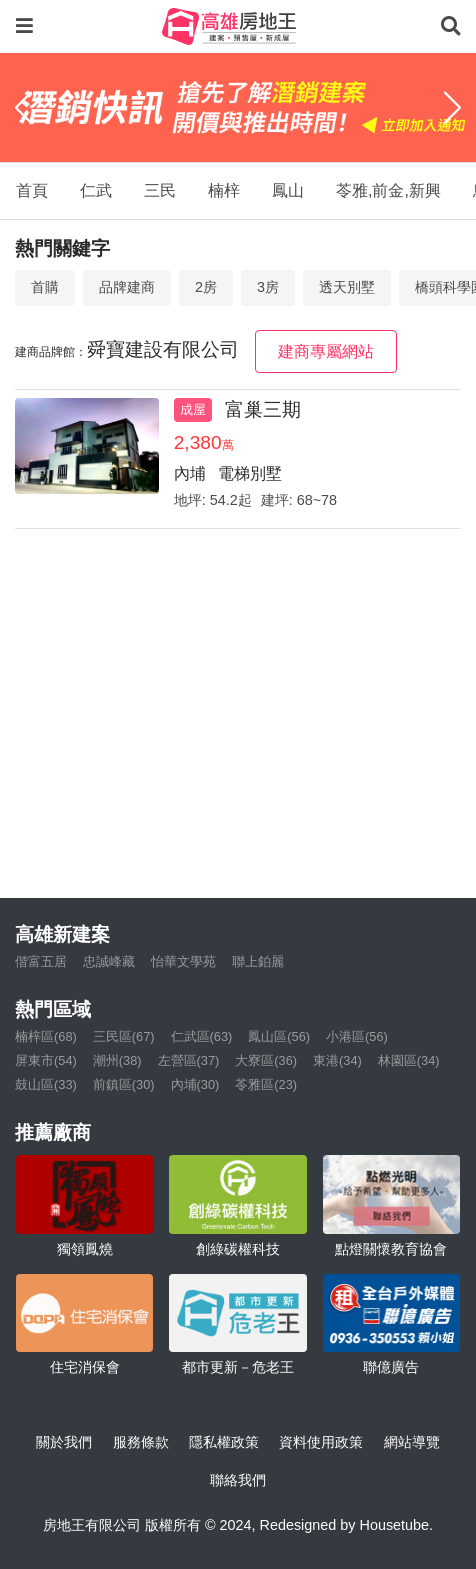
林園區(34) (409, 1060)
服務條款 (141, 1442)
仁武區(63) (202, 1036)
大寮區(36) (266, 1060)
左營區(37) (189, 1060)
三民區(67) (124, 1036)
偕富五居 (41, 961)
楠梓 (224, 190)
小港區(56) (357, 1036)
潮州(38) (117, 1060)
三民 (160, 190)
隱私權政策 (224, 1442)
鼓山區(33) (46, 1084)
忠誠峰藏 (109, 961)
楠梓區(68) (46, 1036)
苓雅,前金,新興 (388, 190)
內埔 (190, 473)
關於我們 (64, 1442)
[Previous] (23, 107)
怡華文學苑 (183, 961)
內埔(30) (195, 1084)
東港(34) (337, 1060)
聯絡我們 (238, 1480)
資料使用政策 (321, 1442)
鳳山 (288, 190)
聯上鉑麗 (258, 961)
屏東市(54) (46, 1060)
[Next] (452, 107)
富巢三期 (263, 409)
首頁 (32, 190)
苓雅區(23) (266, 1084)
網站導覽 (412, 1442)
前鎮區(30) (124, 1084)
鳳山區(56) (279, 1036)
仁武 (96, 190)
